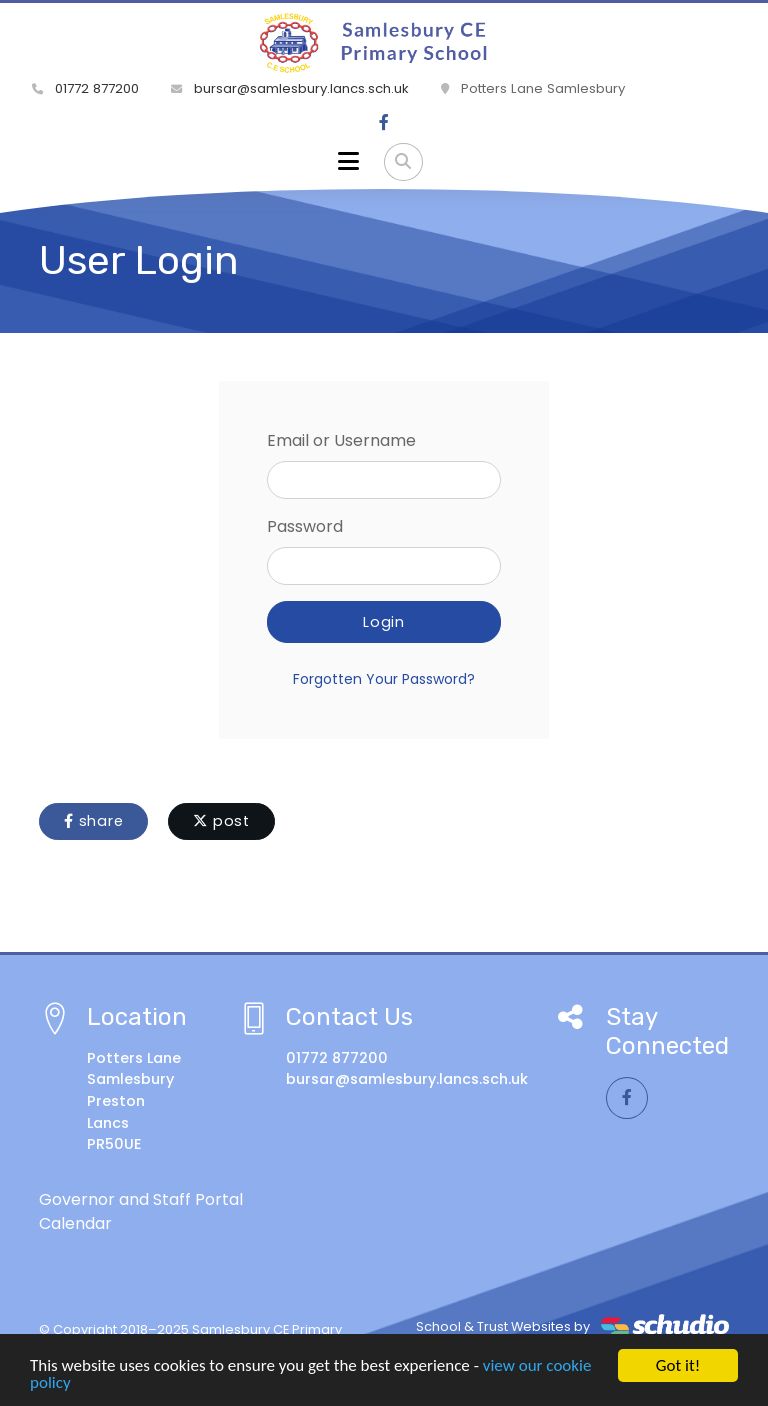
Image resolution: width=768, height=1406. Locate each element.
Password (305, 526)
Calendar (75, 1223)
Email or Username (341, 440)
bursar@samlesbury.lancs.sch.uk (290, 88)
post (221, 821)
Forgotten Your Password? (384, 679)
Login (384, 622)
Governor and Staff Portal (141, 1199)
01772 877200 (85, 88)
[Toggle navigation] (348, 162)
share (93, 821)
